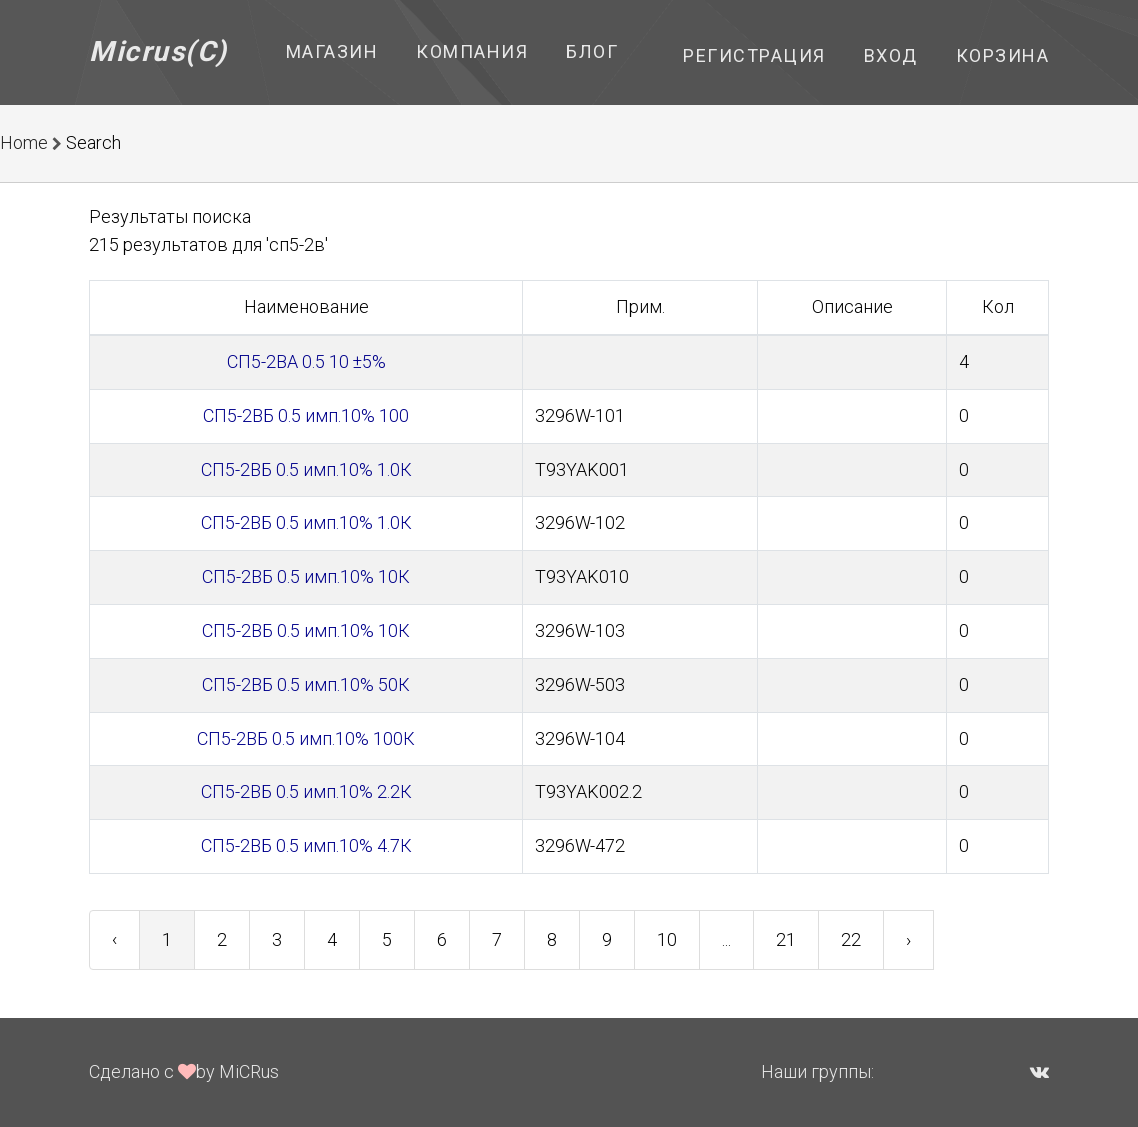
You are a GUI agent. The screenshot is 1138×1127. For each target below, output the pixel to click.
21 (786, 939)
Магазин (332, 51)
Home (24, 142)
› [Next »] (908, 939)
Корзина (1003, 55)
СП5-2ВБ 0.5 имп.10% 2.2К (306, 791)
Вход (891, 55)
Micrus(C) (158, 51)
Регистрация (754, 55)
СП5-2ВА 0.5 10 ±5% (306, 361)
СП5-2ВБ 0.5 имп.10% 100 (306, 415)
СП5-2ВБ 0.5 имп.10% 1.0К (306, 469)
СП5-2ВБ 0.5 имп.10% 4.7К (306, 845)
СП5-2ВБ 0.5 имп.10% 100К (306, 738)
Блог (592, 51)
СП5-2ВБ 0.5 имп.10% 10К (306, 576)
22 (851, 939)
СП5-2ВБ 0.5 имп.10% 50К (306, 684)
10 (667, 939)
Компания (472, 51)
